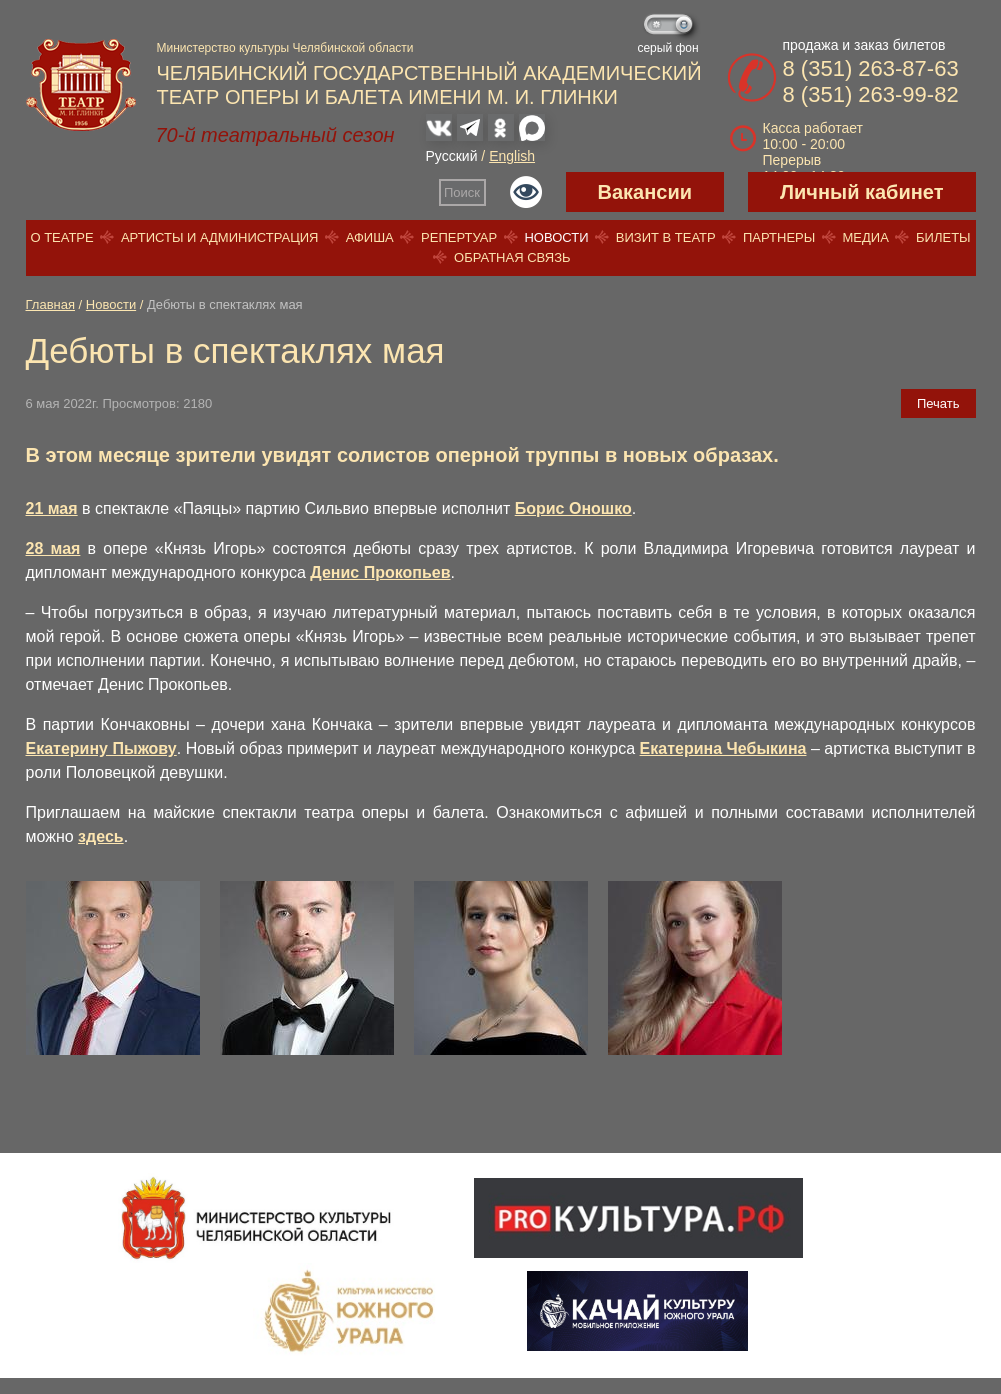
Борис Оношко (573, 508)
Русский (452, 156)
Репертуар (459, 237)
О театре (61, 237)
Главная (50, 304)
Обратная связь (512, 257)
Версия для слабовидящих (526, 192)
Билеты (943, 237)
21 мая (52, 508)
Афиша (370, 237)
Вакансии (645, 192)
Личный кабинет (861, 192)
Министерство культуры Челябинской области (285, 48)
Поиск (462, 192)
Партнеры (779, 237)
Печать (938, 403)
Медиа (865, 237)
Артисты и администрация (220, 237)
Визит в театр (666, 237)
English (512, 156)
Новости (556, 237)
